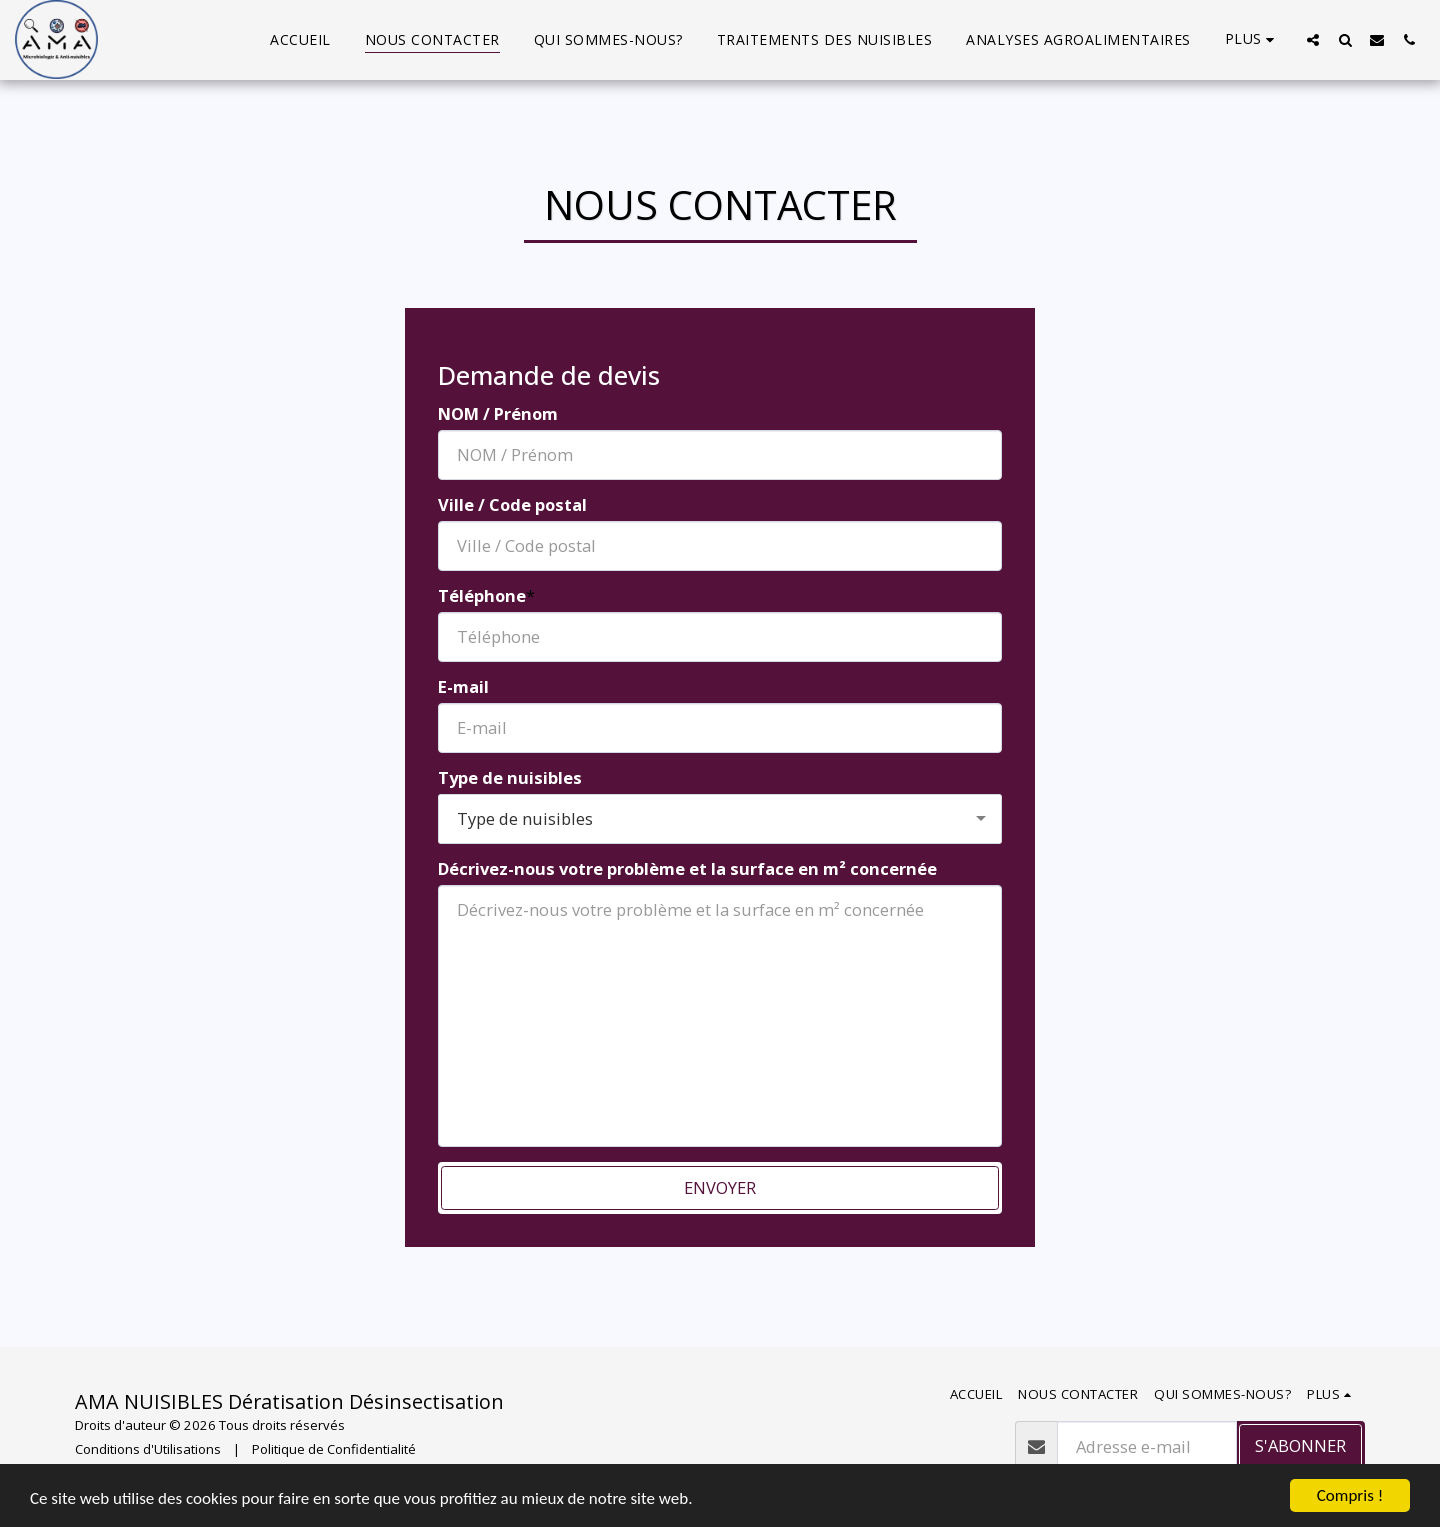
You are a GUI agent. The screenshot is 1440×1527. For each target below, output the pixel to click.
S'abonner (1300, 1445)
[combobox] (720, 819)
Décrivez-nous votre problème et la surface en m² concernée (687, 869)
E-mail (463, 687)
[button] (1313, 39)
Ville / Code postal (512, 505)
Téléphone (482, 596)
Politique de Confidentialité (334, 1449)
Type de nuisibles (510, 778)
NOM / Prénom (498, 414)
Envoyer (720, 1187)
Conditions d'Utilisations (148, 1449)
